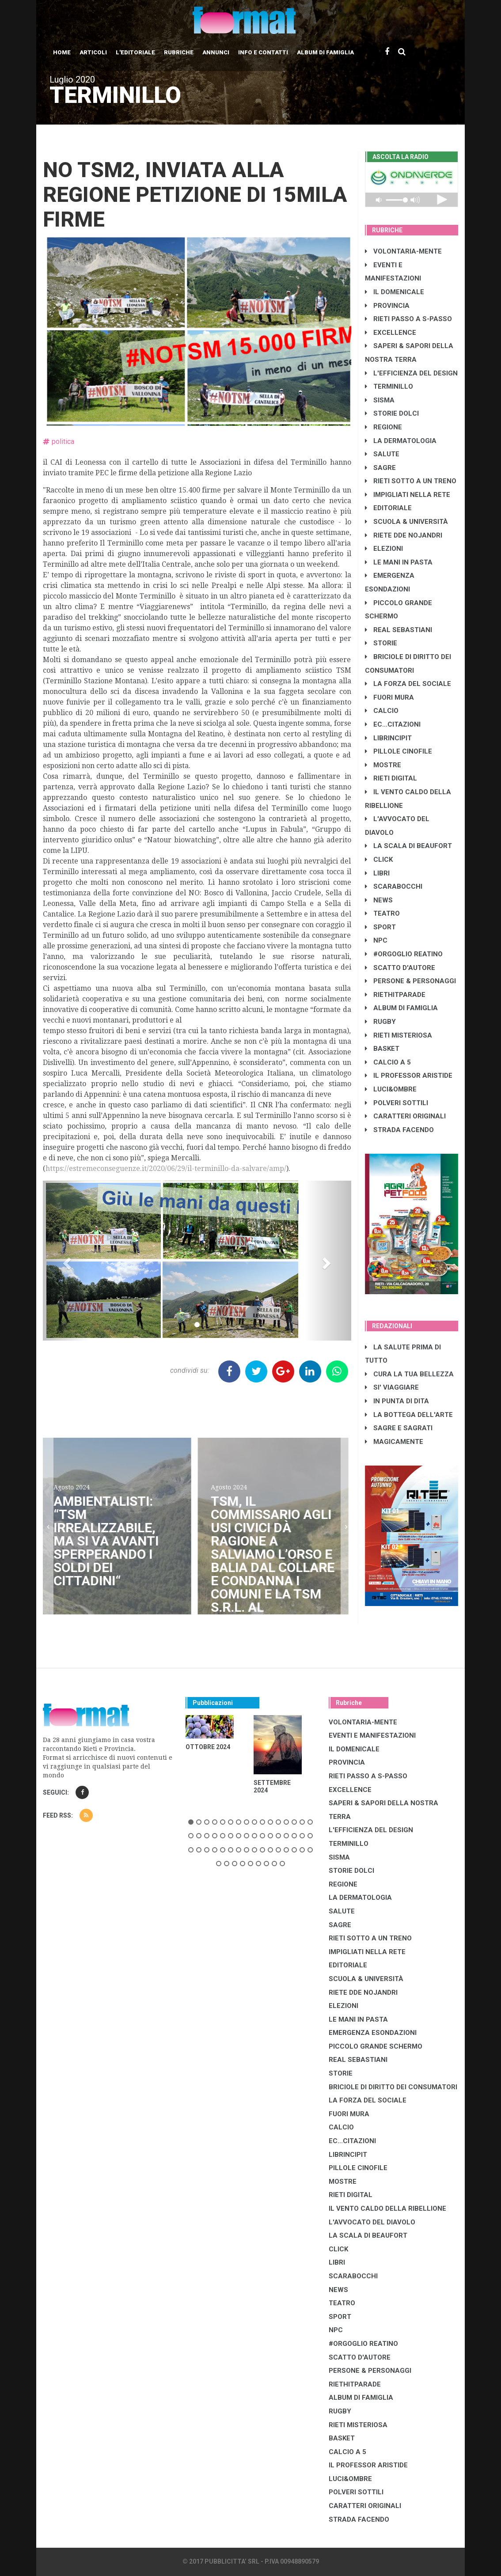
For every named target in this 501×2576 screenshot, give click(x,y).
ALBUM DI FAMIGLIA (401, 1008)
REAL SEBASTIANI (398, 630)
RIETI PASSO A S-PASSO (408, 319)
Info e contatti (263, 52)
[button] (66, 1261)
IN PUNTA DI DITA (397, 1401)
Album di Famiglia (325, 52)
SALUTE (382, 454)
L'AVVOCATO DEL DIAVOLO (372, 2222)
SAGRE (380, 468)
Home (62, 52)
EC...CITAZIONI (393, 724)
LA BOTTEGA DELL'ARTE (409, 1415)
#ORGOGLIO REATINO (404, 954)
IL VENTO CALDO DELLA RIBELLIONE (387, 2208)
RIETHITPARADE (395, 995)
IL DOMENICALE (394, 292)
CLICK (379, 860)
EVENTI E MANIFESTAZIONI (372, 1735)
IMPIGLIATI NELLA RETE (407, 495)
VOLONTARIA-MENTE (403, 251)
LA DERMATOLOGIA (400, 441)
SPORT (380, 927)
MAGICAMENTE (394, 1442)
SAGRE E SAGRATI (399, 1428)
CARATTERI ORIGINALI (405, 1116)
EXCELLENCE (390, 333)
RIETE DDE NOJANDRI (403, 535)
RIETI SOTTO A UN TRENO (410, 481)
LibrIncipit (388, 738)
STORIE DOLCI (392, 413)
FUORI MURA (389, 697)
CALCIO (382, 711)
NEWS (379, 900)
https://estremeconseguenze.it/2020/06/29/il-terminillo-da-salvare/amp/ (166, 1168)
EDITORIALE (388, 508)
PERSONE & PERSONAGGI (410, 981)
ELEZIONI (384, 549)
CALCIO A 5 (388, 1062)
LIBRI (377, 873)
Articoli (93, 52)
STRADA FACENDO (399, 1130)
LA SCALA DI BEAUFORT (408, 846)
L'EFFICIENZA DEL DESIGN (411, 373)
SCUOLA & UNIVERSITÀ (406, 522)
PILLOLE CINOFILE (398, 751)
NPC (376, 940)
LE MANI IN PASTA (399, 562)
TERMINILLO (389, 386)
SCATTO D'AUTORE (400, 968)
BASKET (382, 1049)
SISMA (380, 400)
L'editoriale (135, 52)
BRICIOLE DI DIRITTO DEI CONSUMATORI (393, 2087)
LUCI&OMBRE (391, 1089)
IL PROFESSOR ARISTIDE (408, 1076)
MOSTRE (383, 765)
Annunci (215, 52)
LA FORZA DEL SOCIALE (408, 684)
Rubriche (179, 52)
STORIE (381, 643)
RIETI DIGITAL (391, 778)
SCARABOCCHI (393, 886)
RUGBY (380, 1022)
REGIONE (383, 427)
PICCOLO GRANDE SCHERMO (375, 2046)
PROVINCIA (387, 306)
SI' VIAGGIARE (392, 1387)
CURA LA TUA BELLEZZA (409, 1374)
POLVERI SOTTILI (396, 1103)
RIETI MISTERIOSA (398, 1035)
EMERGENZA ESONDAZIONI (373, 2033)
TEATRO (382, 913)
